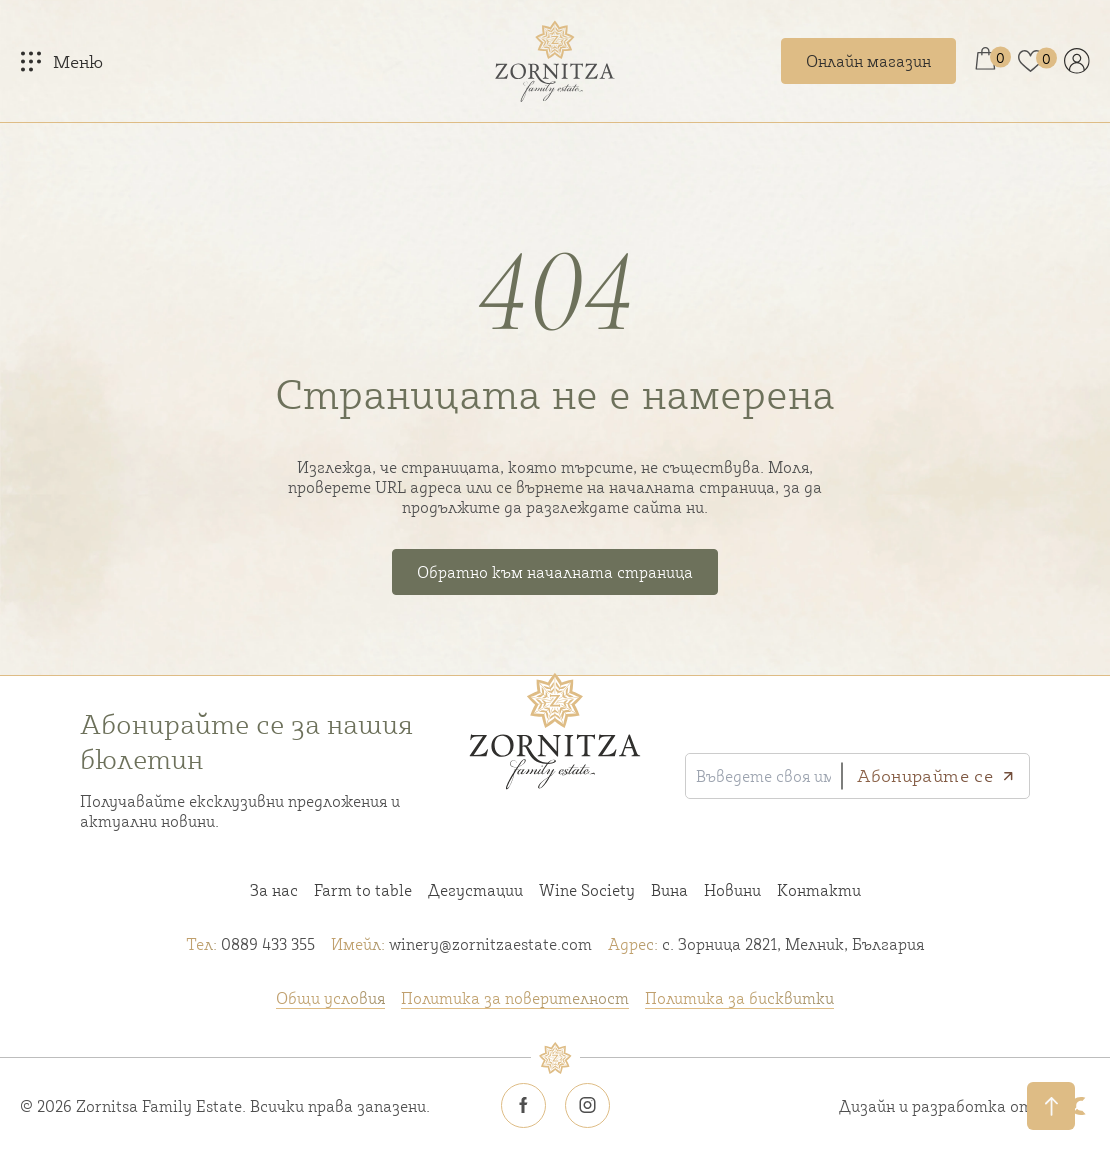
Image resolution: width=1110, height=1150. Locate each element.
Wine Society (587, 890)
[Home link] (555, 61)
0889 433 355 (250, 944)
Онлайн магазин (868, 61)
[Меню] (61, 61)
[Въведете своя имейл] (763, 776)
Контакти (819, 890)
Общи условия (330, 998)
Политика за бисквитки (739, 998)
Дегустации (475, 890)
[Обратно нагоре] (1051, 1106)
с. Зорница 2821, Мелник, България (766, 944)
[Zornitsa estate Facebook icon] (523, 1106)
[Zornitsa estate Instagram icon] (587, 1106)
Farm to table (363, 890)
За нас (274, 890)
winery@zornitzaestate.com (461, 944)
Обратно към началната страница (555, 572)
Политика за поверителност (515, 998)
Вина (669, 890)
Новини (732, 890)
